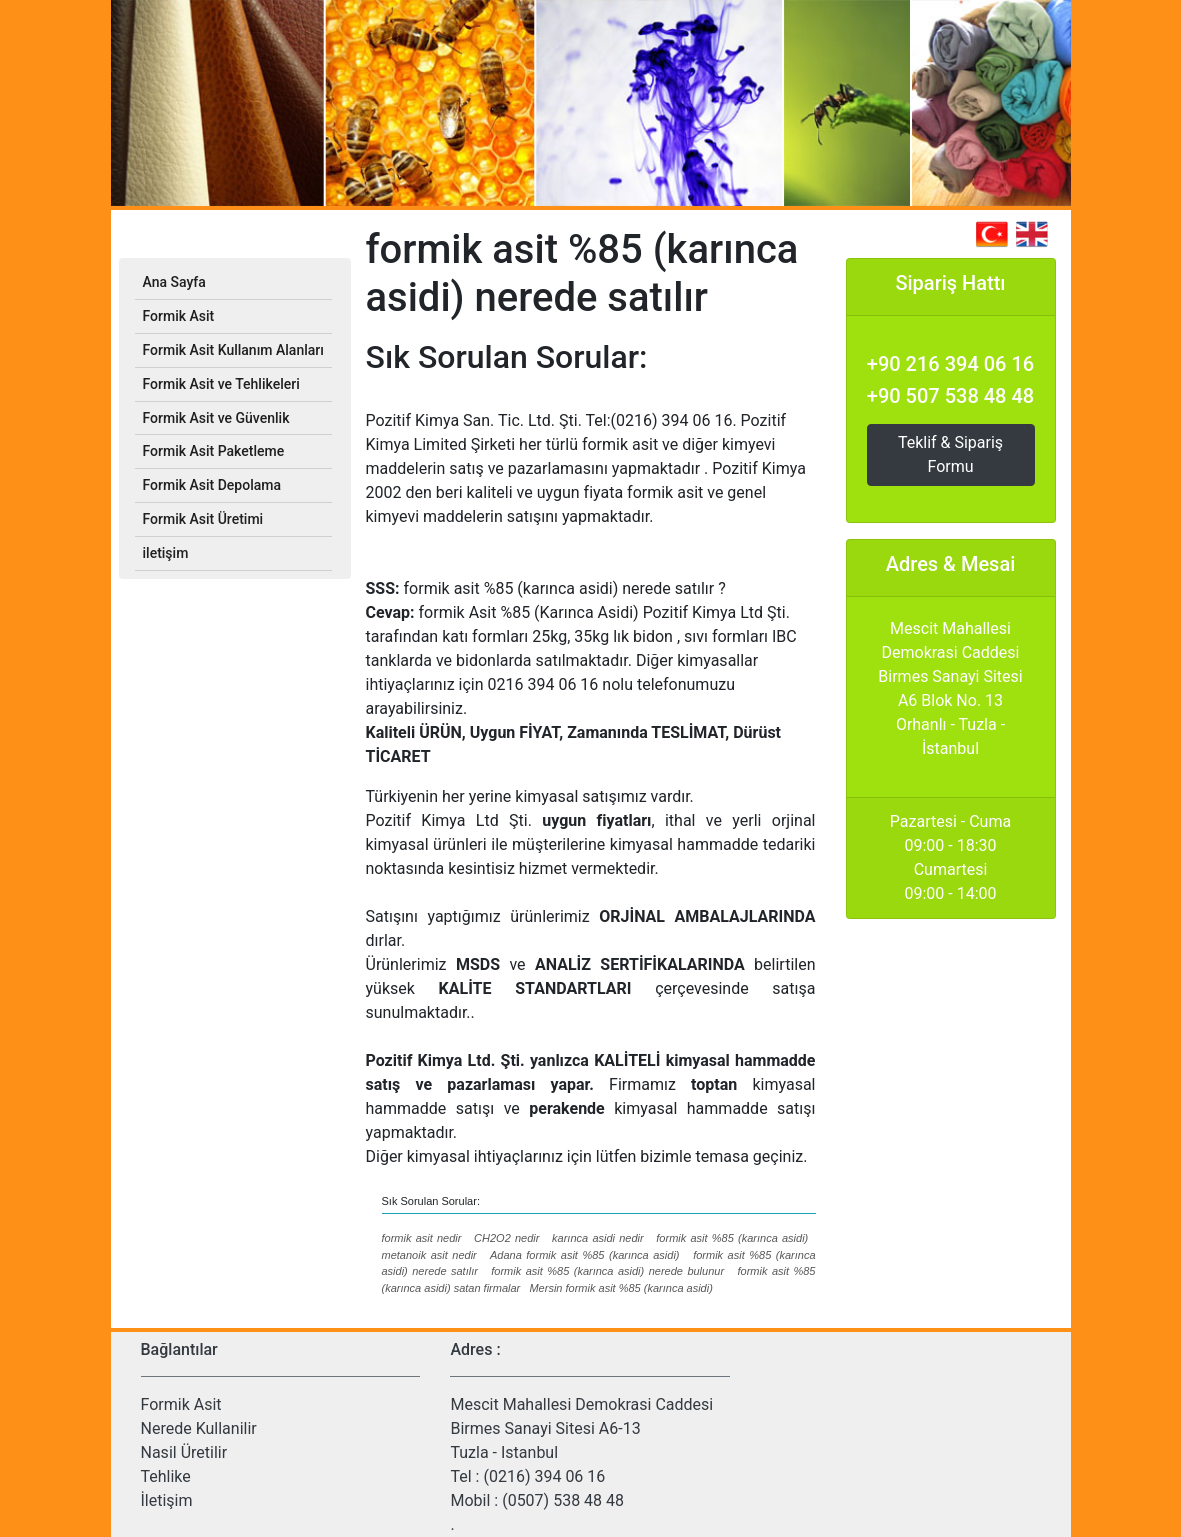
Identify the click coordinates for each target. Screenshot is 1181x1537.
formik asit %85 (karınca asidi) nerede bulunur (607, 1271)
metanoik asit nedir (429, 1255)
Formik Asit (181, 1404)
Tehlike (166, 1476)
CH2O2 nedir (506, 1238)
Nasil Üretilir (184, 1452)
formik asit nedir (422, 1238)
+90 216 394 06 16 (950, 364)
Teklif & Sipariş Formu (950, 454)
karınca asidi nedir (598, 1238)
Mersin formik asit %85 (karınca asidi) (620, 1288)
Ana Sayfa (174, 282)
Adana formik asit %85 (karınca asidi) (585, 1255)
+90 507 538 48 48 (950, 396)
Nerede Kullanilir (199, 1428)
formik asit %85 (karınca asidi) (732, 1238)
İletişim (167, 1500)
